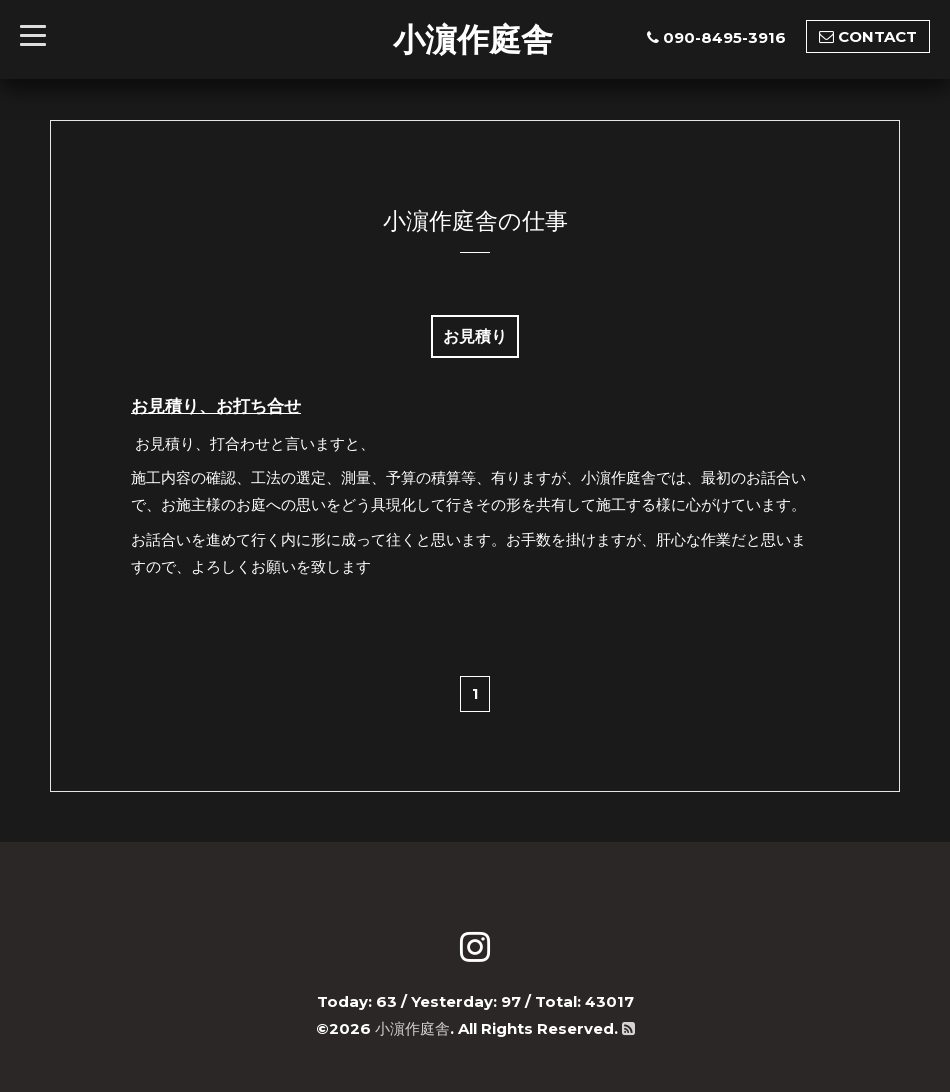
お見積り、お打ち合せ (216, 406)
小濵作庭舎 (473, 39)
